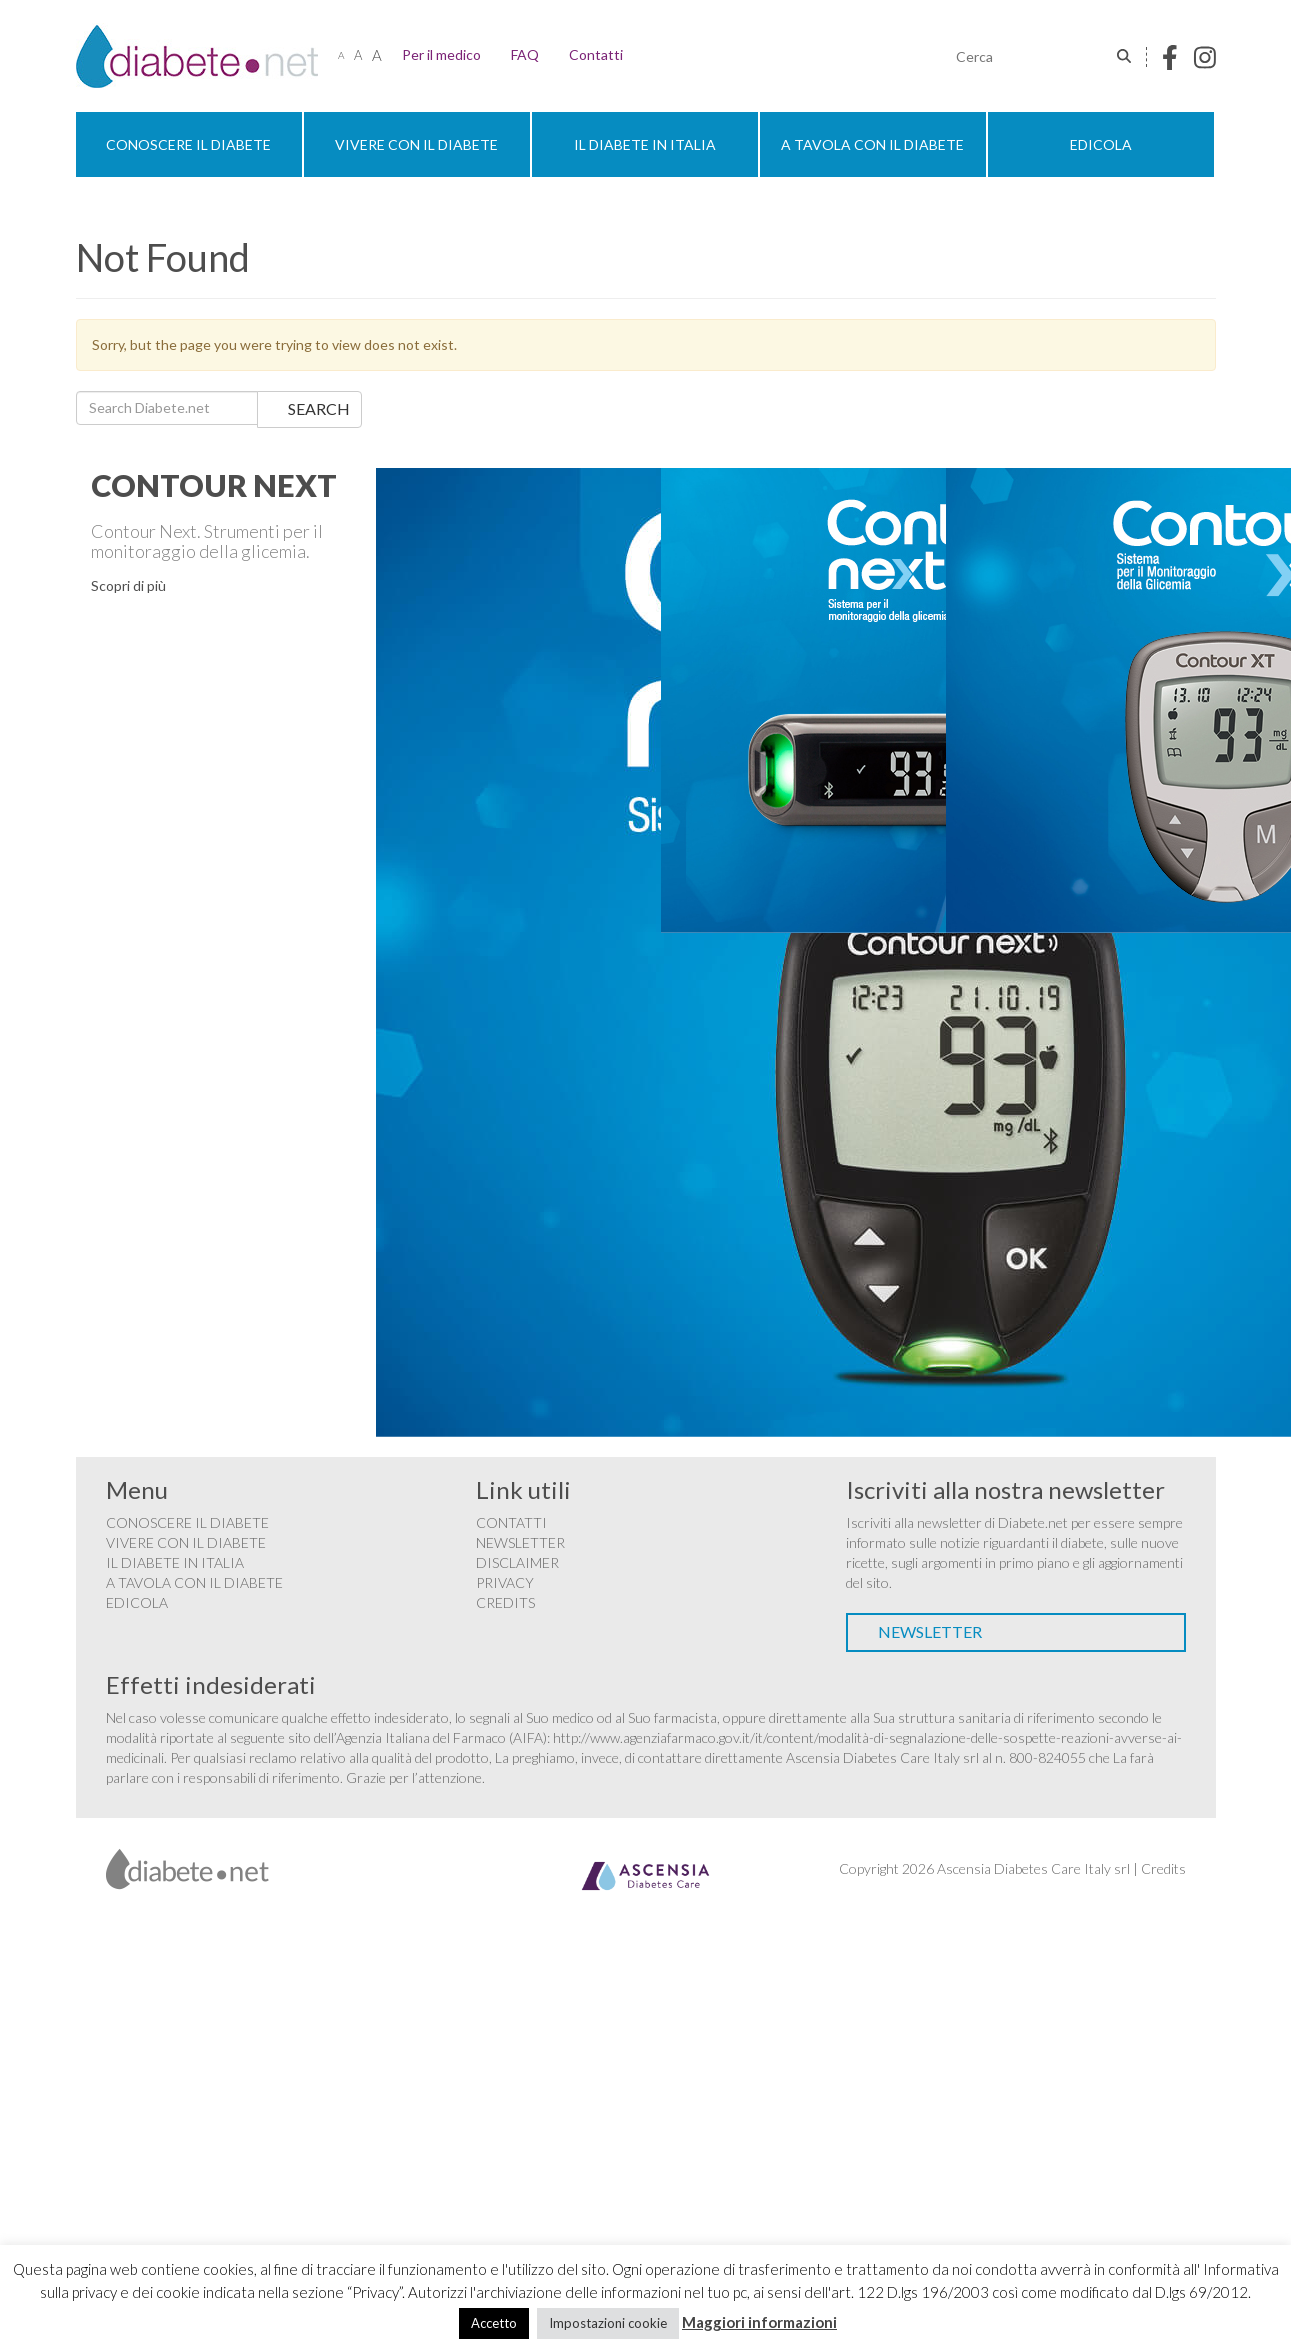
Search (319, 408)
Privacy (505, 1582)
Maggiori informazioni (759, 2322)
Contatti (596, 54)
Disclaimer (517, 1562)
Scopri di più (128, 585)
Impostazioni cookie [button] (608, 2323)
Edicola (1101, 144)
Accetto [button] (494, 2323)
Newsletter (520, 1542)
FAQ (525, 54)
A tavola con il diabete (872, 144)
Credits (505, 1602)
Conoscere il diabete (188, 144)
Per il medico (441, 54)
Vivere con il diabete (416, 144)
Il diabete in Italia (645, 144)
